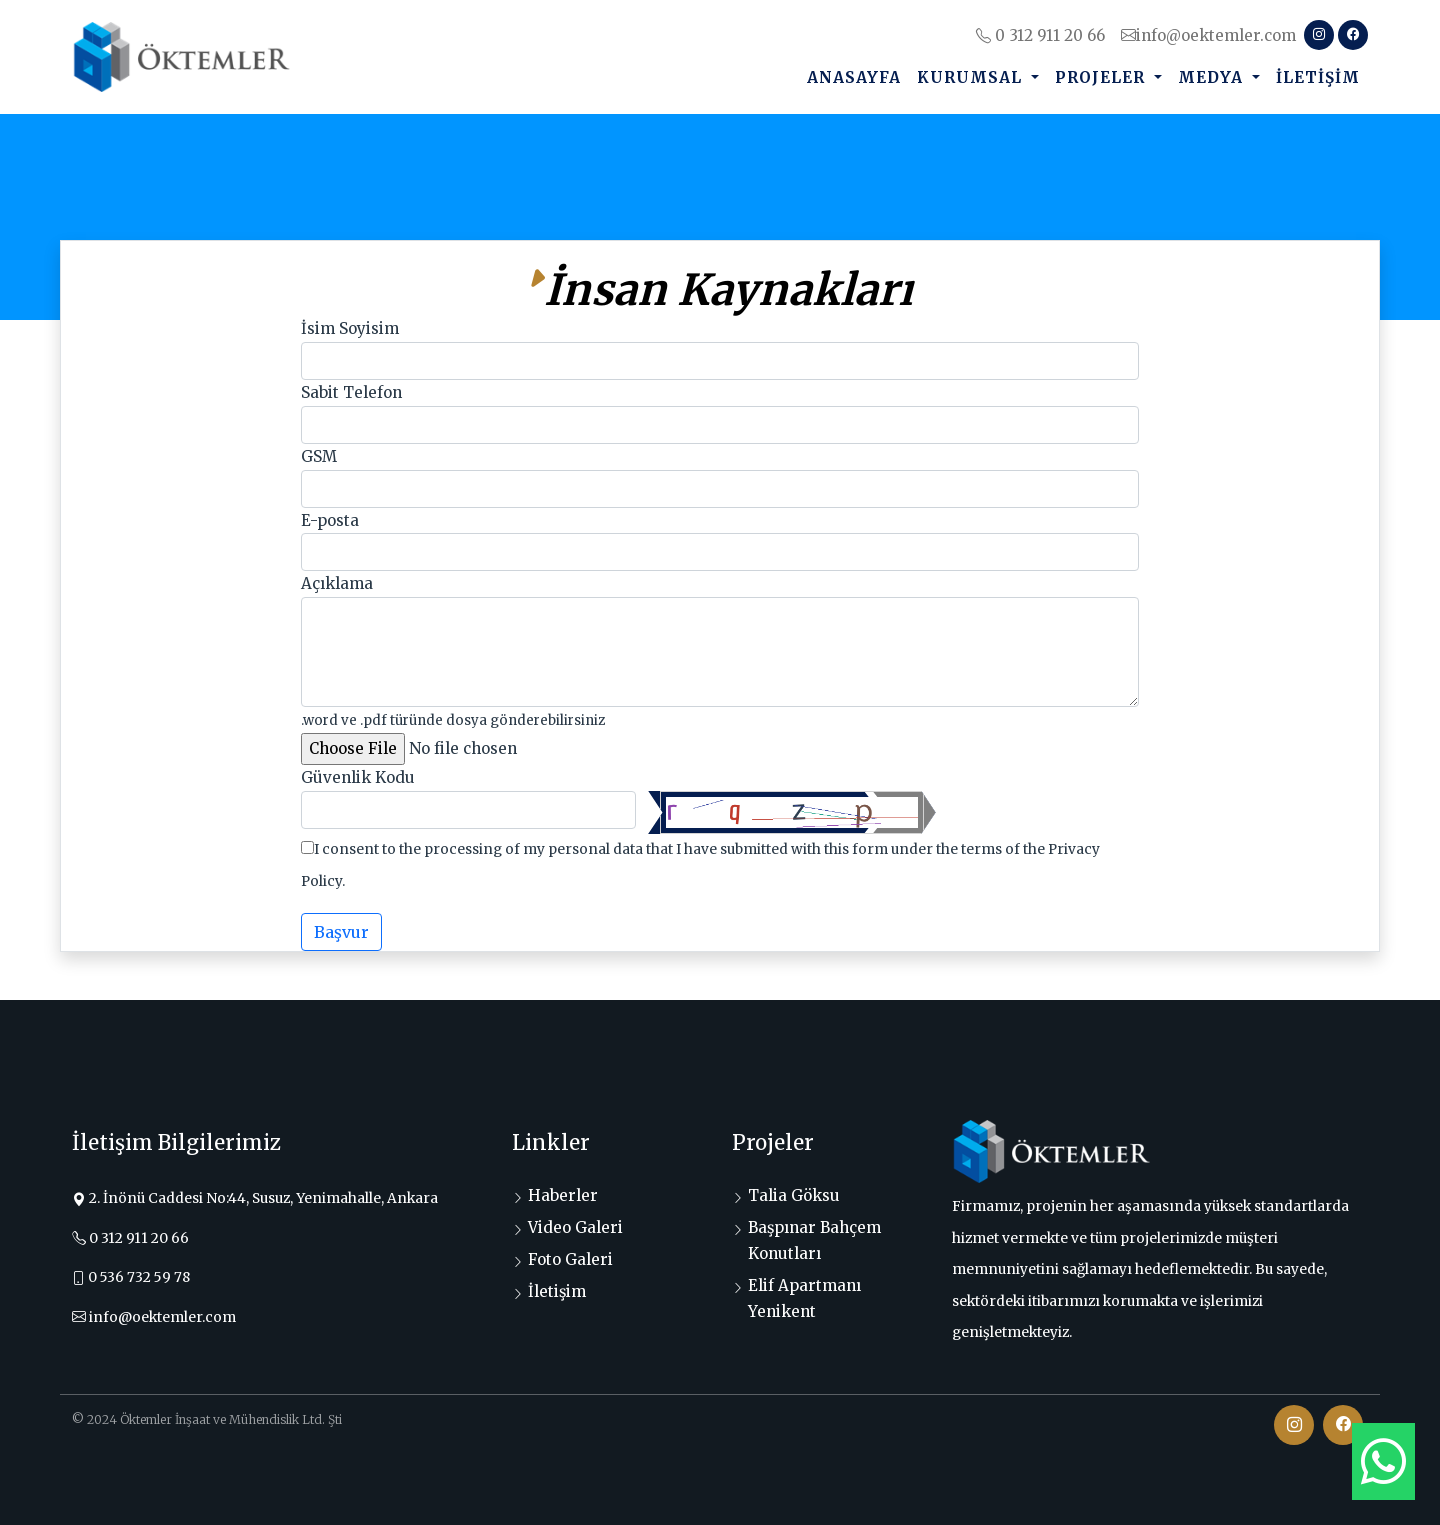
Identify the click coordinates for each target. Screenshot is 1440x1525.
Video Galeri (575, 1227)
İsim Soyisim (350, 328)
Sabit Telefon (351, 392)
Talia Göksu (794, 1195)
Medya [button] (1213, 77)
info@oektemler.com (1208, 35)
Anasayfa (854, 77)
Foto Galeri (570, 1259)
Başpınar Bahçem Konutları (814, 1240)
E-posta (330, 520)
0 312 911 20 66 (1040, 35)
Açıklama (337, 583)
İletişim (1318, 77)
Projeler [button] (1102, 77)
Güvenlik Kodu (358, 777)
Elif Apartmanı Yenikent (804, 1298)
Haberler (563, 1195)
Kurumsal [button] (972, 77)
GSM (319, 456)
